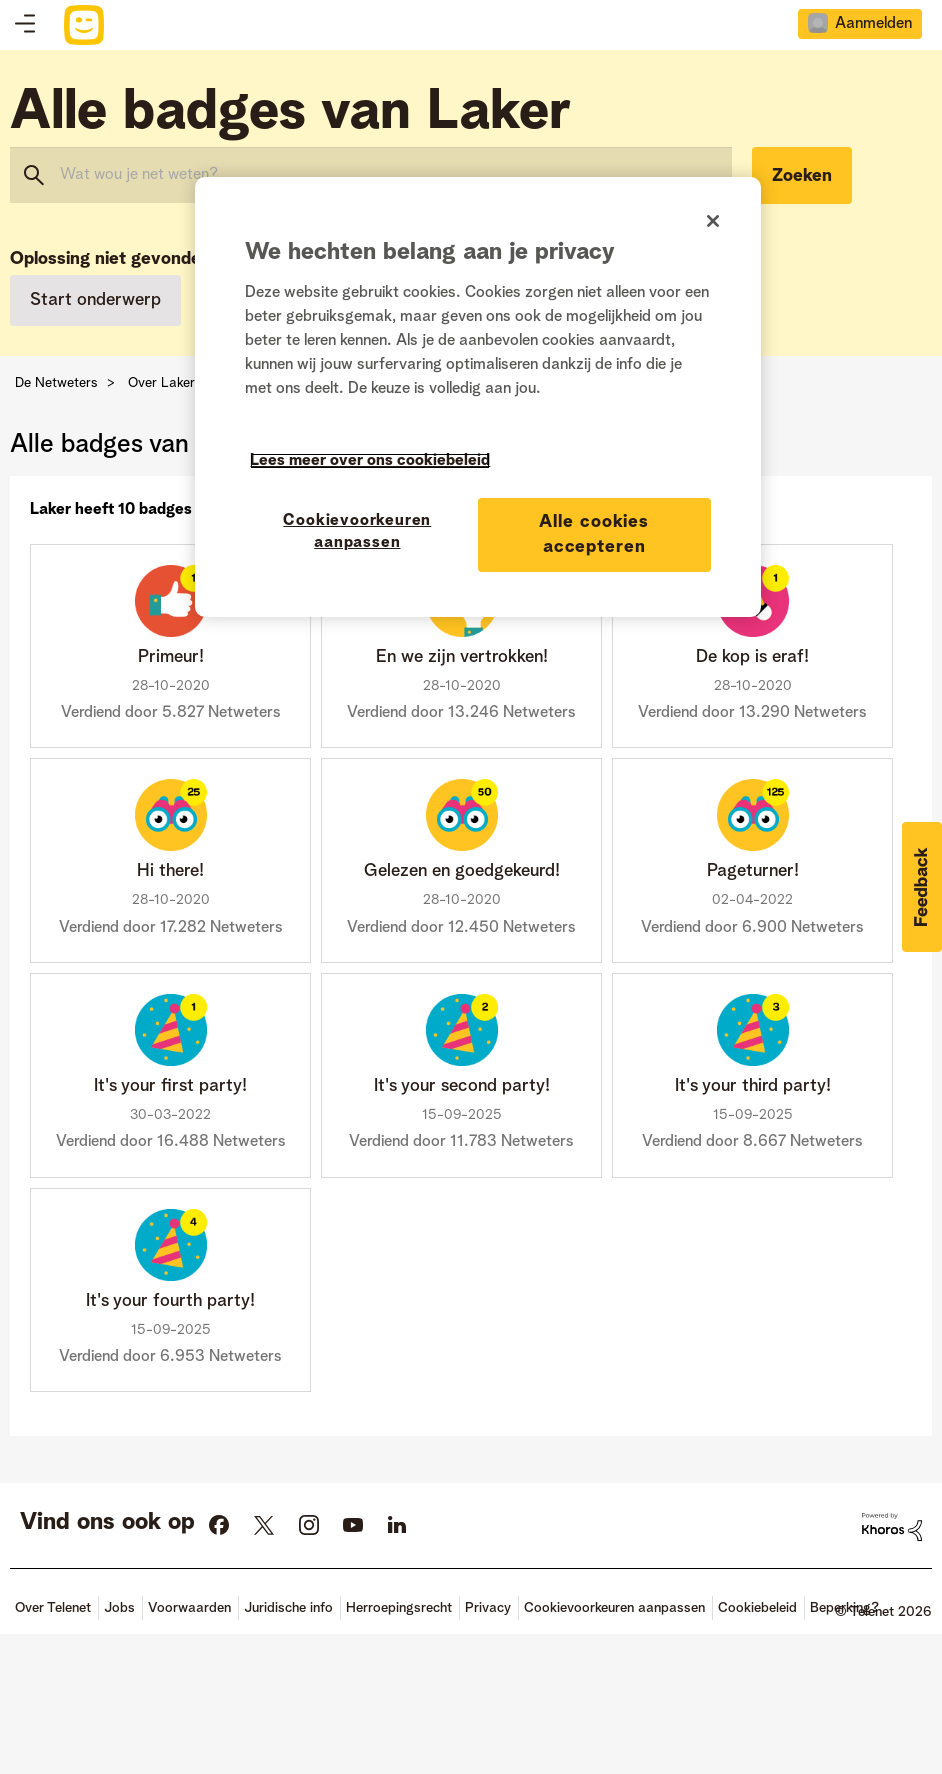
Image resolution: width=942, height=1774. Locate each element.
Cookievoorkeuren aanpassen (614, 1608)
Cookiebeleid (757, 1608)
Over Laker (161, 383)
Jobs (119, 1608)
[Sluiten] (713, 221)
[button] (922, 887)
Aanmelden (873, 24)
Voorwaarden (189, 1608)
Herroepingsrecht (399, 1608)
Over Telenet (53, 1608)
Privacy (488, 1608)
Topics (25, 25)
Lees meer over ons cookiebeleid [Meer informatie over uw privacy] (370, 461)
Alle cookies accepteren (594, 534)
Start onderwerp (95, 300)
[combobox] (371, 175)
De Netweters (56, 383)
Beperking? (844, 1608)
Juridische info (288, 1608)
